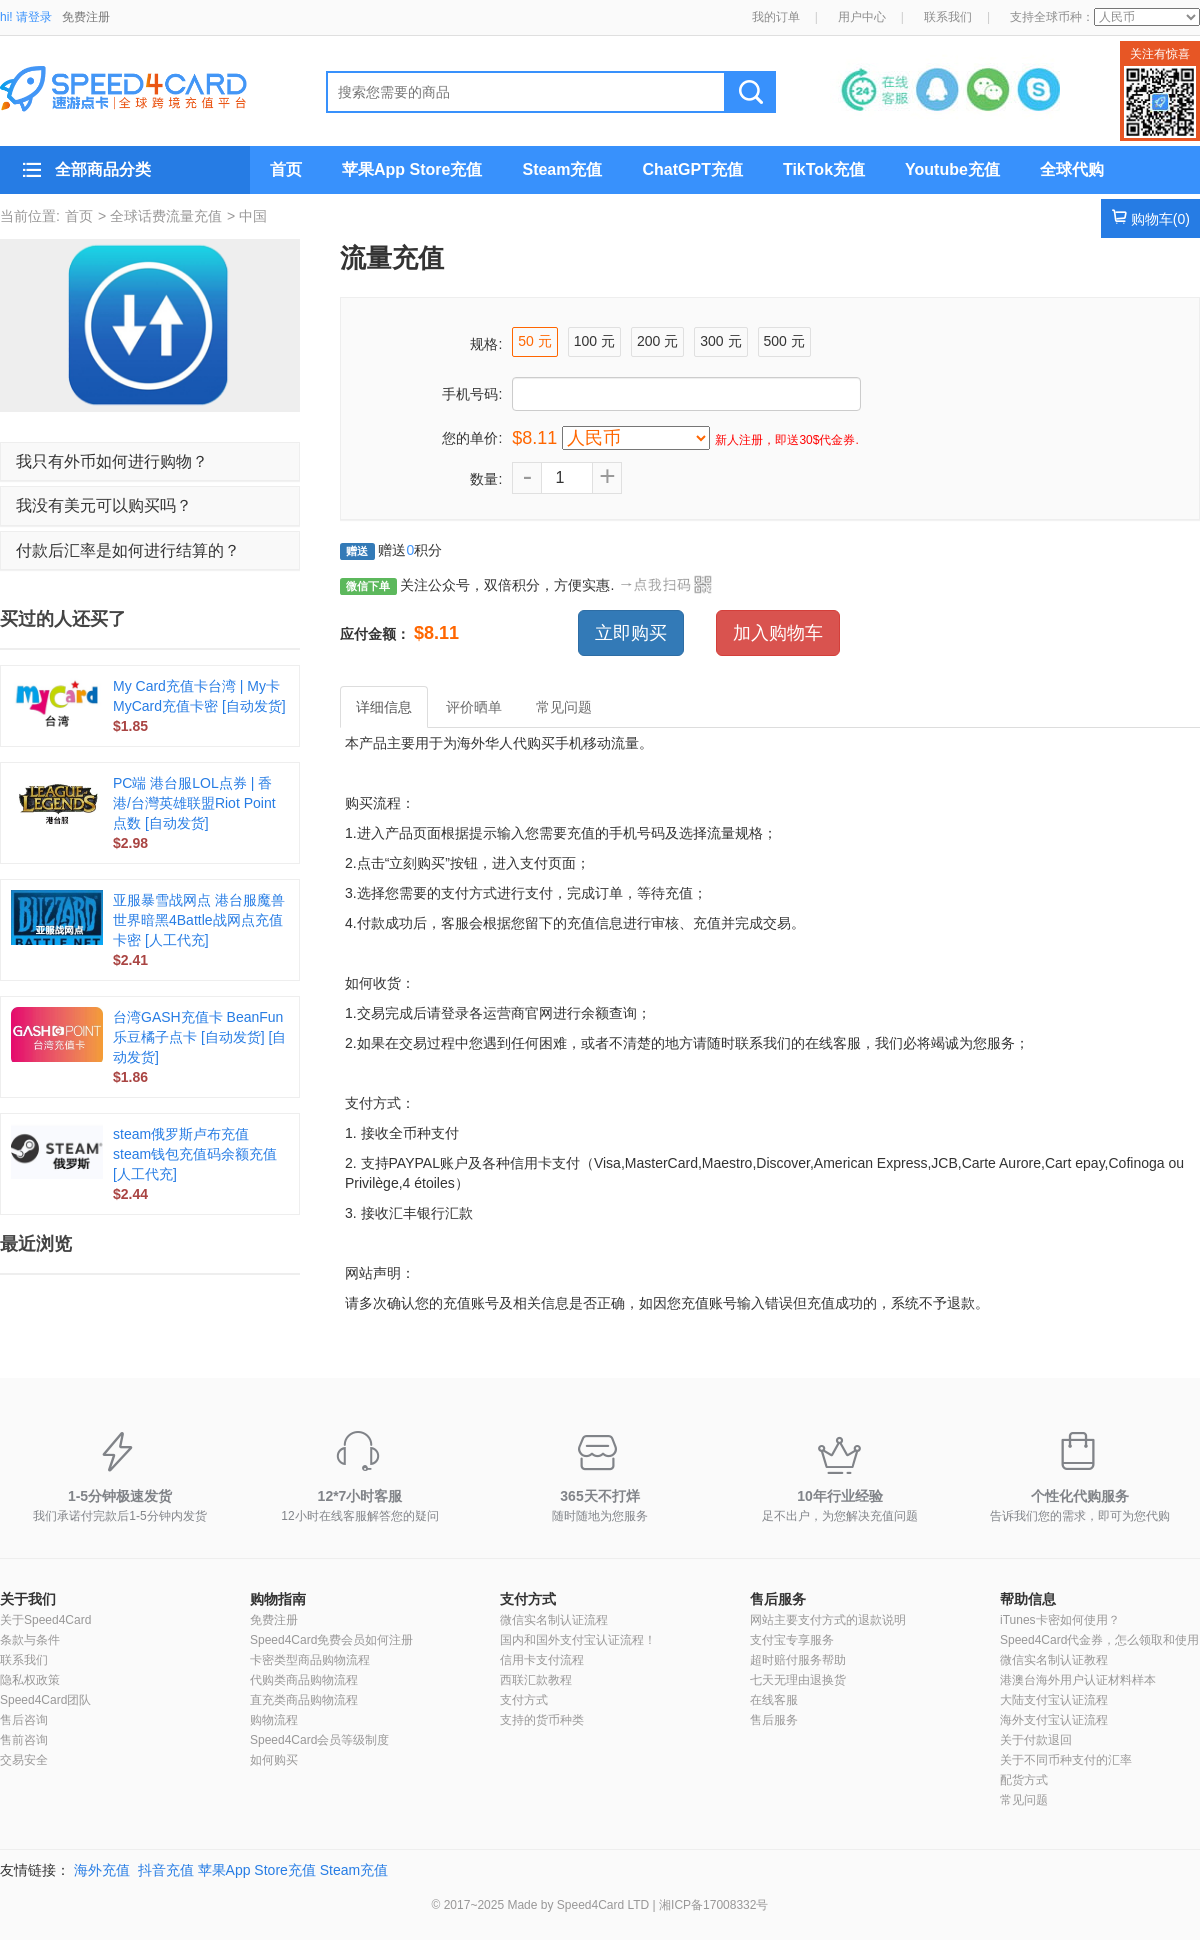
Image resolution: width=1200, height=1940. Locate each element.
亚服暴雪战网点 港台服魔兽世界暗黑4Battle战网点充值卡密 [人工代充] (199, 920)
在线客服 (774, 1700)
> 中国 (247, 216)
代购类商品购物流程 (304, 1680)
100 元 (594, 341)
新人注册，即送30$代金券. (786, 440)
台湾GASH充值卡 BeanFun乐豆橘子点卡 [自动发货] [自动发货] (199, 1037)
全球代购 (1072, 169)
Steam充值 (562, 169)
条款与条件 (30, 1640)
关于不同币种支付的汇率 (1066, 1760)
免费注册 (86, 17)
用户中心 (862, 17)
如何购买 (274, 1760)
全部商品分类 (103, 169)
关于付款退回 (1036, 1740)
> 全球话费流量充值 (160, 216)
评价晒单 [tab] (474, 707)
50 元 (534, 341)
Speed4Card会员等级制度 (319, 1740)
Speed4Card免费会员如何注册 (331, 1640)
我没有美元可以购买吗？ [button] (104, 505)
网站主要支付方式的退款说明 (828, 1620)
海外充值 (102, 1870)
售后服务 (778, 1599)
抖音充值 (166, 1870)
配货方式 (1024, 1780)
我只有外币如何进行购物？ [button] (112, 461)
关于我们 (28, 1599)
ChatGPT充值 (692, 169)
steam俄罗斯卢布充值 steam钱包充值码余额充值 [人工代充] (195, 1154)
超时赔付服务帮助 (798, 1660)
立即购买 (631, 633)
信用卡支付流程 (542, 1660)
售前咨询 (24, 1740)
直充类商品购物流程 (304, 1700)
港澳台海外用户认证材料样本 (1078, 1680)
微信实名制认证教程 (1054, 1660)
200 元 (657, 341)
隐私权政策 (30, 1680)
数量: (486, 479)
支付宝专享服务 (792, 1640)
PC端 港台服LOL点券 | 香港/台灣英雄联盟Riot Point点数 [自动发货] (194, 803)
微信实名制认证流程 (554, 1620)
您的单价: (472, 438)
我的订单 (776, 17)
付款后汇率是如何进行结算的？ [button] (128, 550)
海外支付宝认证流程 (1054, 1720)
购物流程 (274, 1720)
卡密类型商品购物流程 (310, 1660)
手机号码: (472, 394)
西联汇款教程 (536, 1680)
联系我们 (948, 17)
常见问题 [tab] (564, 707)
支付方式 (528, 1599)
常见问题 (1024, 1800)
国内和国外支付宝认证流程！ (578, 1640)
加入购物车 (778, 633)
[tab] (150, 462)
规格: (486, 344)
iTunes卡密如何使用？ (1060, 1620)
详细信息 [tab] (384, 707)
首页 (286, 169)
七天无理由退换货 (798, 1680)
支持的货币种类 (542, 1720)
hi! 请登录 (26, 17)
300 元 (720, 341)
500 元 (784, 341)
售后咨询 (24, 1720)
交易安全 (24, 1760)
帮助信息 (1028, 1599)
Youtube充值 (952, 169)
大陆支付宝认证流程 (1054, 1700)
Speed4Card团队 (45, 1700)
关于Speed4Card (45, 1620)
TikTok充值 (824, 169)
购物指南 (278, 1599)
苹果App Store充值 (412, 169)
